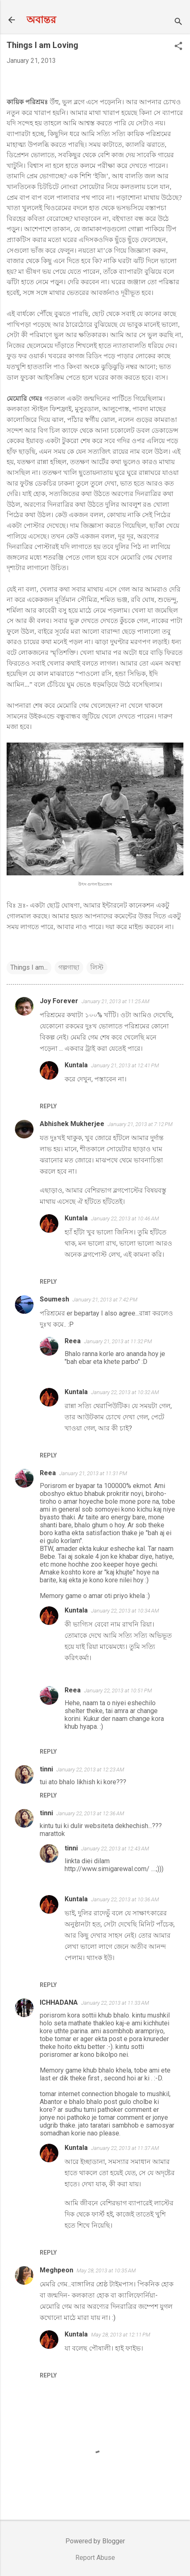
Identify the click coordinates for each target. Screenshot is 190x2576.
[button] (178, 47)
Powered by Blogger (95, 2541)
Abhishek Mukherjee (72, 1124)
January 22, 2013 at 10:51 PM (118, 1690)
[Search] (178, 22)
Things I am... (29, 967)
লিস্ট (96, 967)
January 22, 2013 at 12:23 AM (90, 1769)
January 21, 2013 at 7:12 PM (140, 1124)
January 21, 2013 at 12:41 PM (125, 1065)
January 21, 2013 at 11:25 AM (115, 1001)
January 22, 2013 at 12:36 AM (90, 1813)
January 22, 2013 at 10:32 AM (125, 1392)
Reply (48, 1106)
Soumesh (54, 1299)
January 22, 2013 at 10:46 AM (125, 1218)
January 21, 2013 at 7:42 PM (104, 1299)
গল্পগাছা (68, 967)
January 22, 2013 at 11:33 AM (115, 2003)
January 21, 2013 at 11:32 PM (118, 1341)
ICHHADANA (59, 2002)
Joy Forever (59, 1001)
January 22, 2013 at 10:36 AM (125, 1899)
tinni (46, 1769)
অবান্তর (41, 20)
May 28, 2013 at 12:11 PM (120, 2335)
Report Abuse (95, 2558)
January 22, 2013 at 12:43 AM (115, 1848)
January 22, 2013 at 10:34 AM (125, 1611)
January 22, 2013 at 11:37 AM (125, 2148)
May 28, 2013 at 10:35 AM (106, 2270)
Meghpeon (56, 2270)
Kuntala (76, 1065)
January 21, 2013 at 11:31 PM (93, 1473)
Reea (73, 1341)
